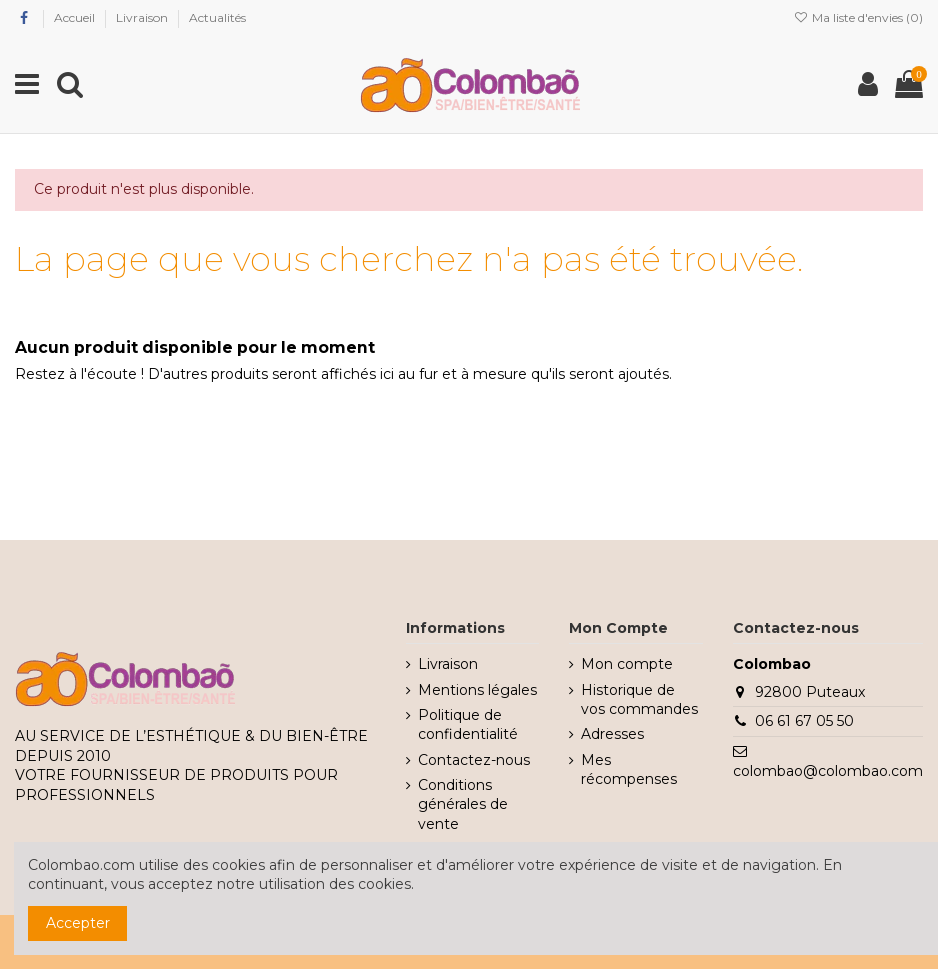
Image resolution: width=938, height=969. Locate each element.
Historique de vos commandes (639, 700)
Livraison (143, 17)
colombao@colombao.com (828, 771)
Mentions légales (477, 690)
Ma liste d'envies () (858, 17)
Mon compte (627, 664)
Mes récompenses (629, 770)
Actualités (217, 17)
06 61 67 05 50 (804, 721)
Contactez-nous (474, 760)
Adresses (612, 734)
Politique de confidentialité (468, 725)
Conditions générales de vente (463, 804)
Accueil (76, 17)
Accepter (78, 923)
